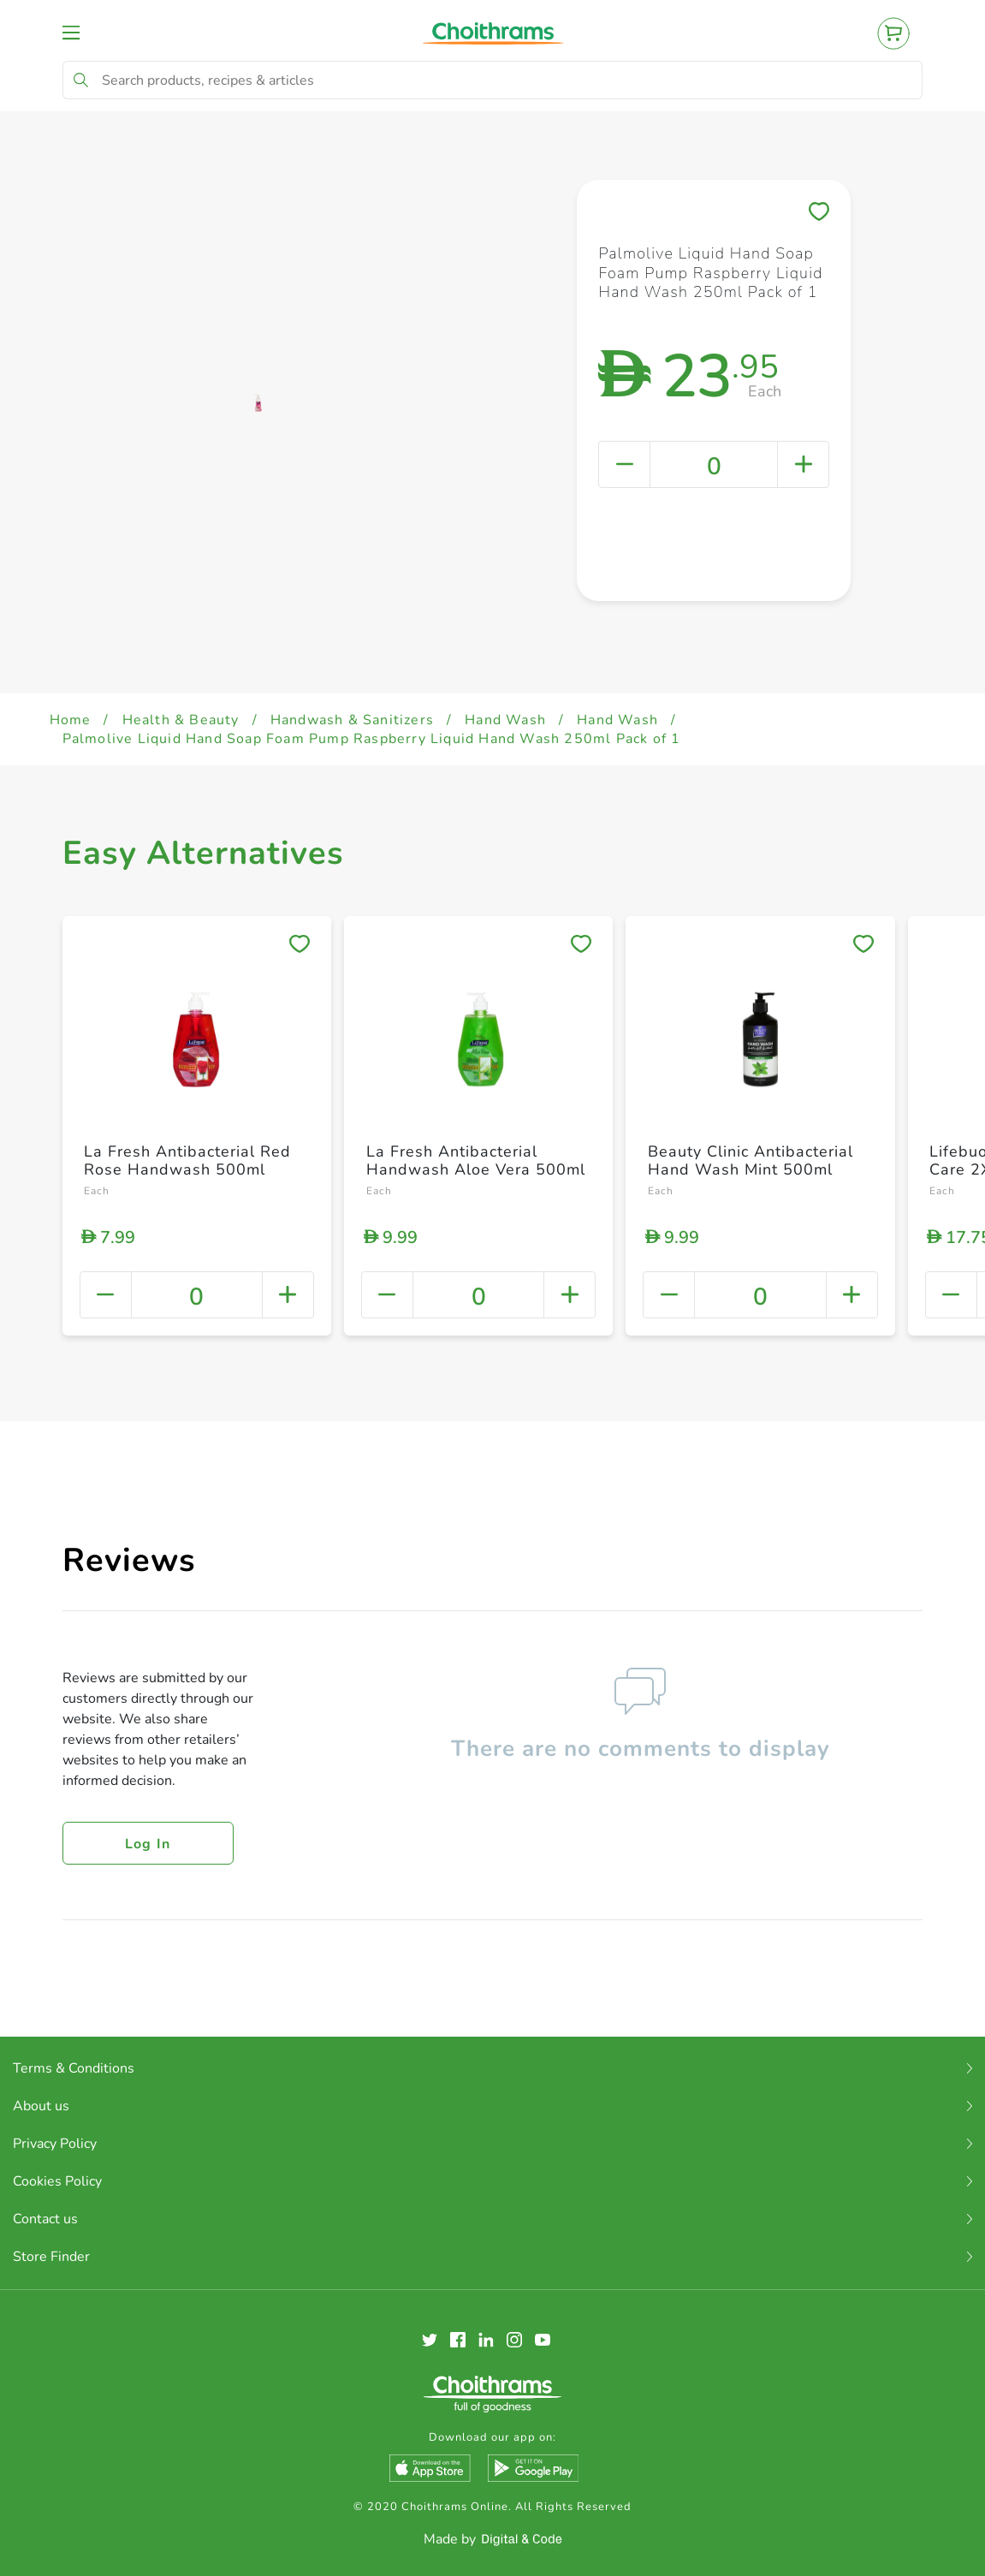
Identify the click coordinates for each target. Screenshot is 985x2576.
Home (71, 720)
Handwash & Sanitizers (352, 720)
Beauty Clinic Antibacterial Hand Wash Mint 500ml (750, 1161)
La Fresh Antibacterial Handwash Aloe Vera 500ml (475, 1161)
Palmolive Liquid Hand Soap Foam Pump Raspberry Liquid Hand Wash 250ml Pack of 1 (371, 738)
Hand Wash (505, 720)
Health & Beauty (181, 720)
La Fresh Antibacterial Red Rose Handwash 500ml (187, 1161)
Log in (148, 1844)
